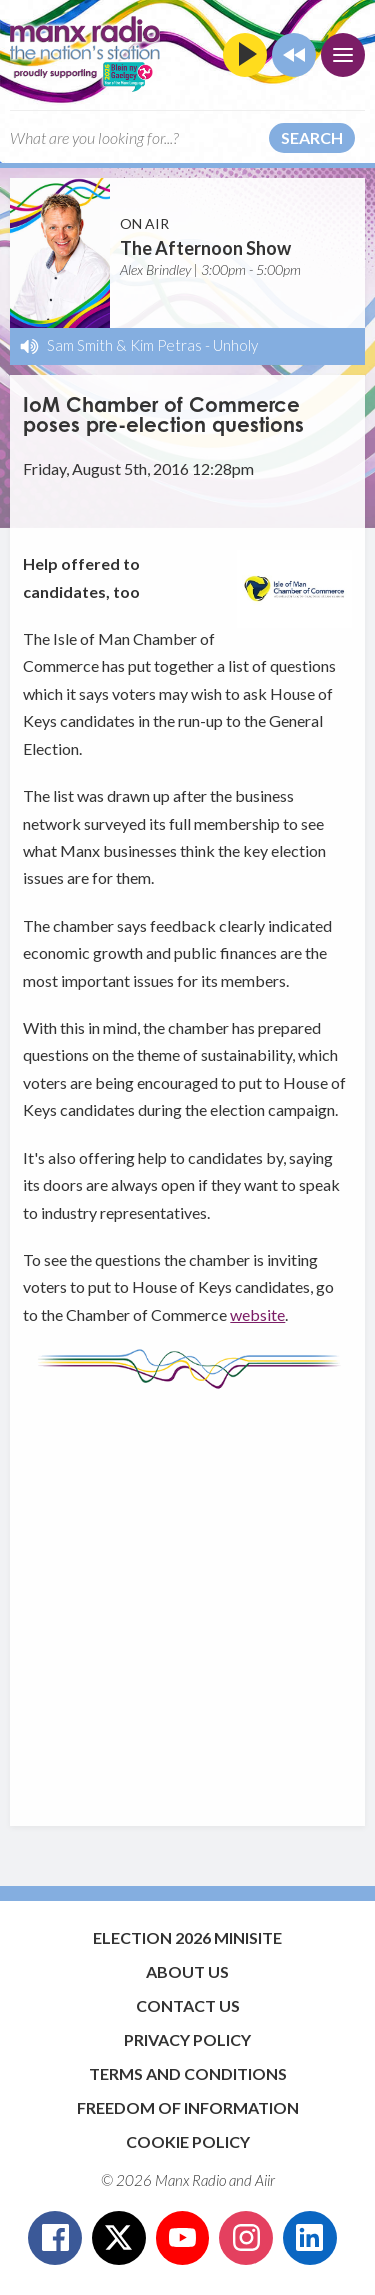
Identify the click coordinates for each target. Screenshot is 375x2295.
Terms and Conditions (188, 2073)
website (257, 1314)
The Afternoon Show (205, 248)
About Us (187, 1971)
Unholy (235, 345)
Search (312, 137)
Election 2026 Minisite (187, 1937)
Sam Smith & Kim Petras (124, 345)
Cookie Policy (188, 2141)
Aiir (265, 2180)
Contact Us (188, 2005)
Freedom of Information (188, 2107)
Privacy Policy (187, 2039)
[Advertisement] (187, 1597)
